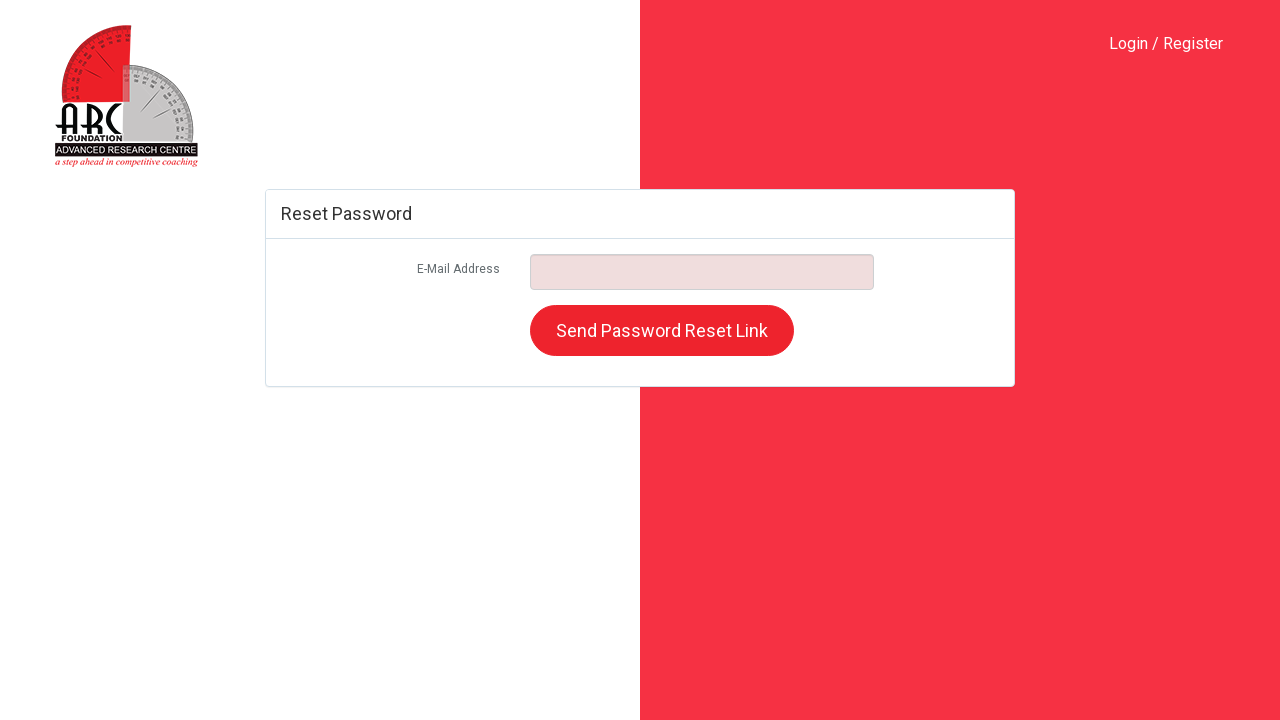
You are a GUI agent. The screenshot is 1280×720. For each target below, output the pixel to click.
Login (1128, 43)
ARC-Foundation (126, 96)
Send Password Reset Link (662, 330)
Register (1193, 43)
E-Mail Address (458, 269)
